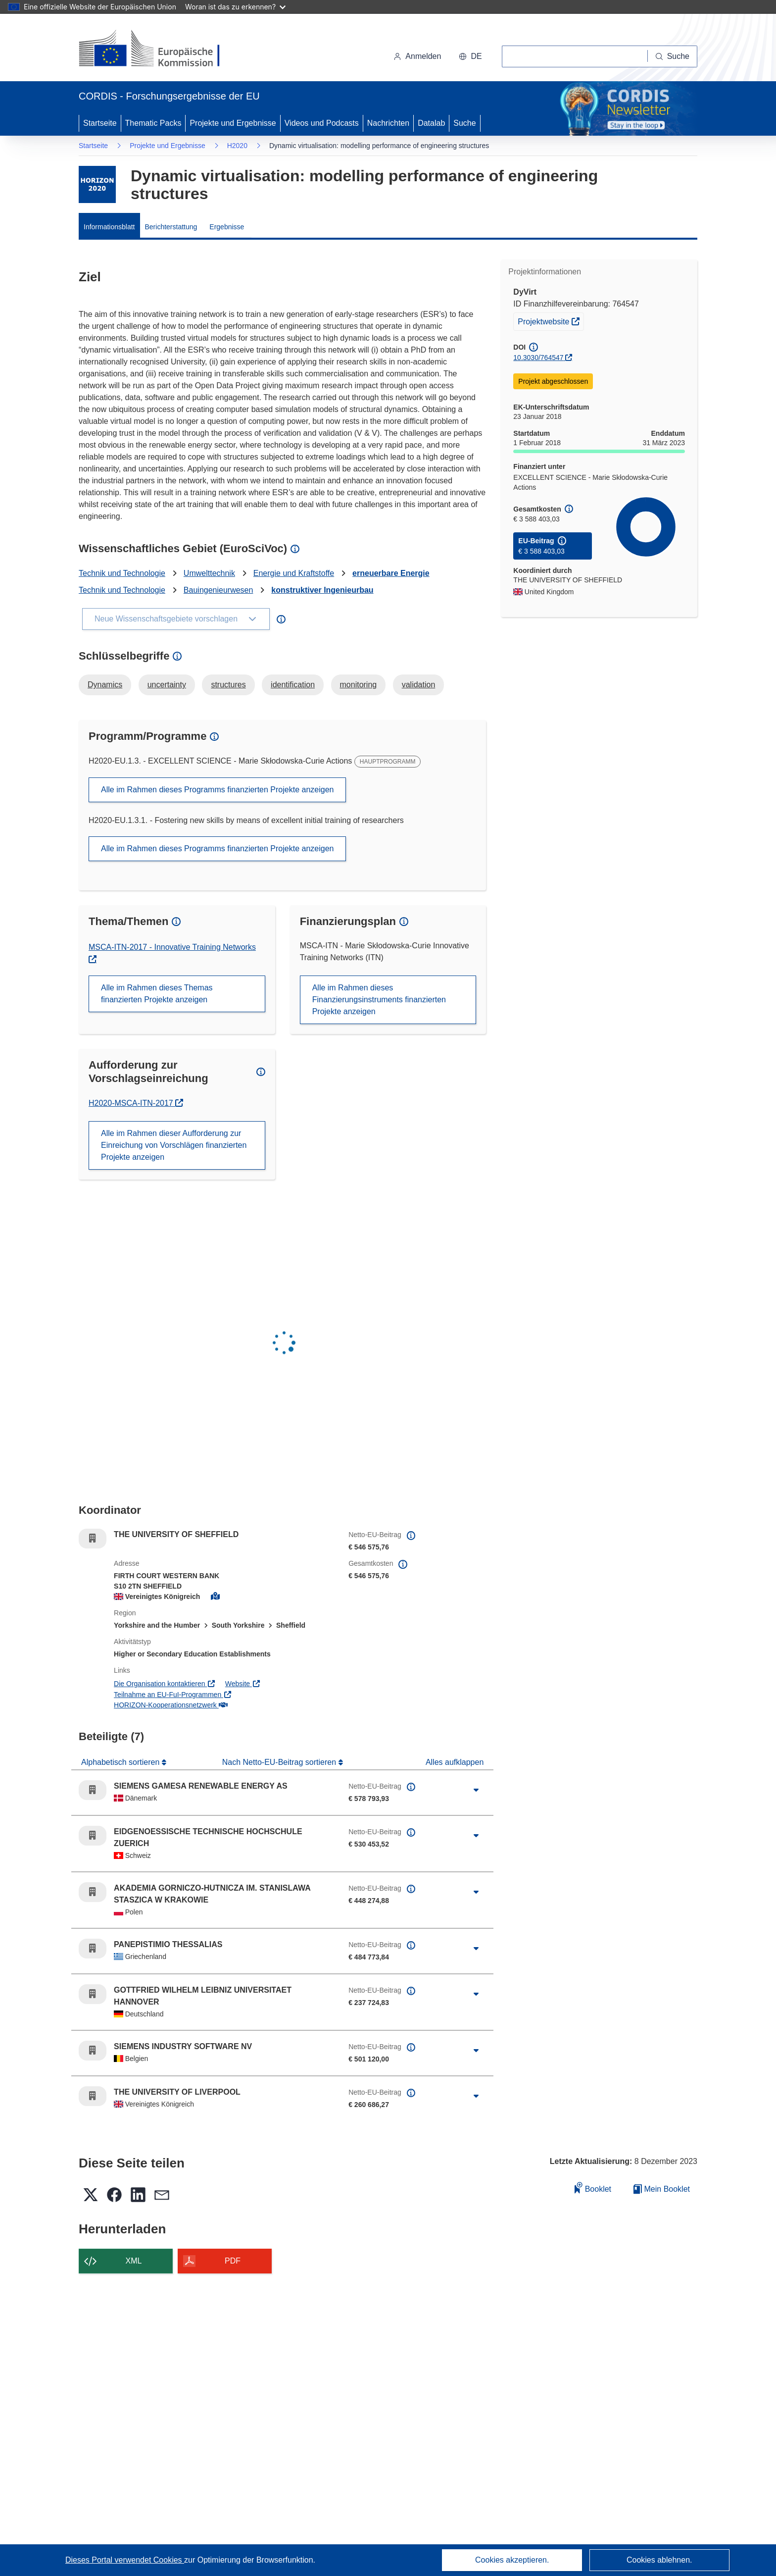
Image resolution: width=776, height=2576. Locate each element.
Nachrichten (388, 123)
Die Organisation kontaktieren (165, 1684)
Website (243, 1684)
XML (134, 2261)
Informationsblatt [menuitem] (109, 227)
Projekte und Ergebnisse (233, 123)
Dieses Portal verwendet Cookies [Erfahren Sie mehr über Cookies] (124, 2560)
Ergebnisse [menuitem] (226, 227)
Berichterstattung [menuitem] (171, 227)
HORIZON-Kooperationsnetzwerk (170, 1705)
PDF (233, 2261)
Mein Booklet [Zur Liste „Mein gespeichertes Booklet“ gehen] (661, 2189)
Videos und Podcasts (322, 123)
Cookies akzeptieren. (512, 2560)
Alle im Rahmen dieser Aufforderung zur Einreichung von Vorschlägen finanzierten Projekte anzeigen (173, 1145)
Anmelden (417, 56)
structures (228, 684)
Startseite (100, 123)
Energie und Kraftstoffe (293, 573)
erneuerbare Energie (391, 573)
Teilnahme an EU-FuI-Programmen (173, 1695)
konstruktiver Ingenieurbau (322, 590)
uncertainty (166, 684)
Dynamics (105, 684)
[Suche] (672, 56)
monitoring (358, 684)
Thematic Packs (153, 123)
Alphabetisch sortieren (121, 1762)
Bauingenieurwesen (218, 590)
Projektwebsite (550, 320)
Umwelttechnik (209, 573)
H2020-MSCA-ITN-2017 (133, 1103)
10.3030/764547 (538, 357)
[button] (470, 56)
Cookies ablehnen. (659, 2560)
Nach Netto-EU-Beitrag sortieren (280, 1762)
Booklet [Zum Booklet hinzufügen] (593, 2187)
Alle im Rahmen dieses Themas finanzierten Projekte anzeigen (157, 993)
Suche (464, 123)
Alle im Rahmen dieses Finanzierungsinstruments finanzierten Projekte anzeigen (379, 999)
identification (293, 684)
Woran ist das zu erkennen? (235, 6)
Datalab (431, 123)
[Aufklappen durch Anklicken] (476, 1790)
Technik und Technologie (122, 573)
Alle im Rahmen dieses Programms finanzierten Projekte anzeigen (217, 789)
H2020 (237, 146)
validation (419, 684)
